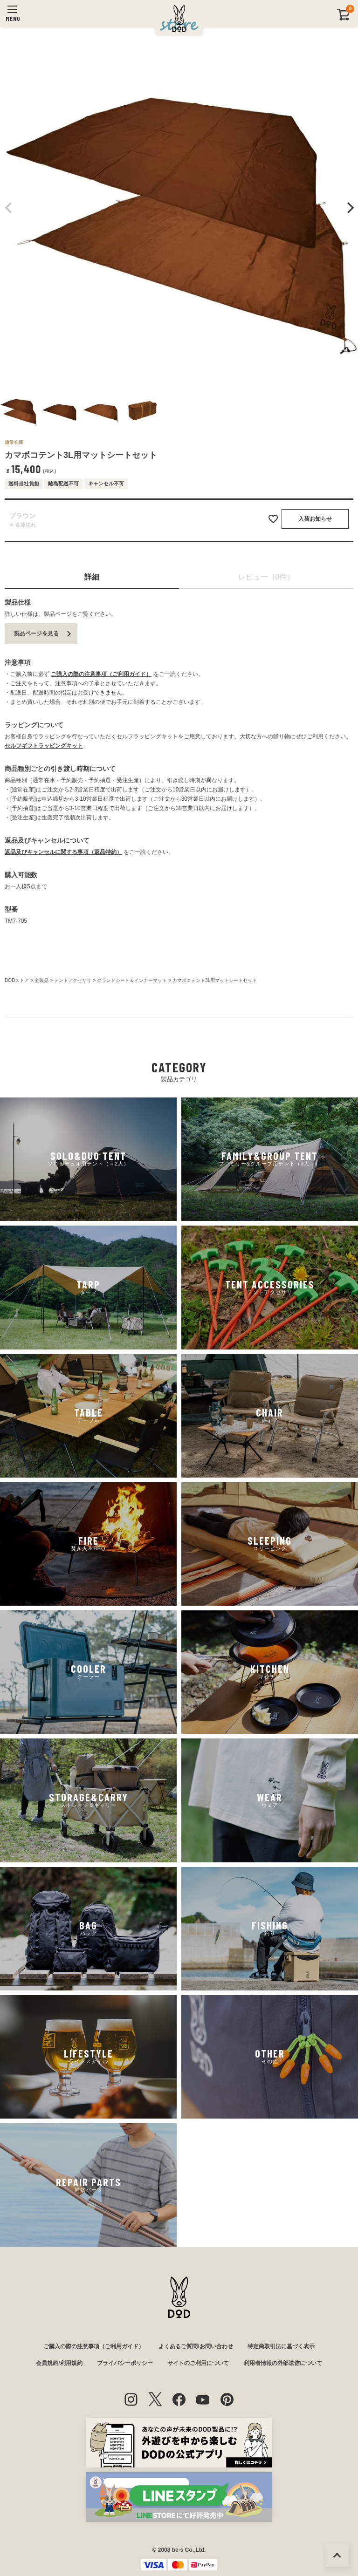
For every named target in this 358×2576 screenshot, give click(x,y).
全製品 (41, 980)
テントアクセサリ (72, 980)
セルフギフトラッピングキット (44, 746)
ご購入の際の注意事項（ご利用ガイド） (101, 674)
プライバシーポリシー (125, 2363)
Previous (9, 208)
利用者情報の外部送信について (283, 2363)
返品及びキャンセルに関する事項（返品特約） (63, 852)
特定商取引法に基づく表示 (281, 2346)
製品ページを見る (36, 633)
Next (349, 208)
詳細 (91, 577)
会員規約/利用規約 (59, 2363)
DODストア (17, 980)
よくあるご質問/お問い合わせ (195, 2346)
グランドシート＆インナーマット (132, 980)
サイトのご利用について (198, 2363)
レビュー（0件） (266, 577)
